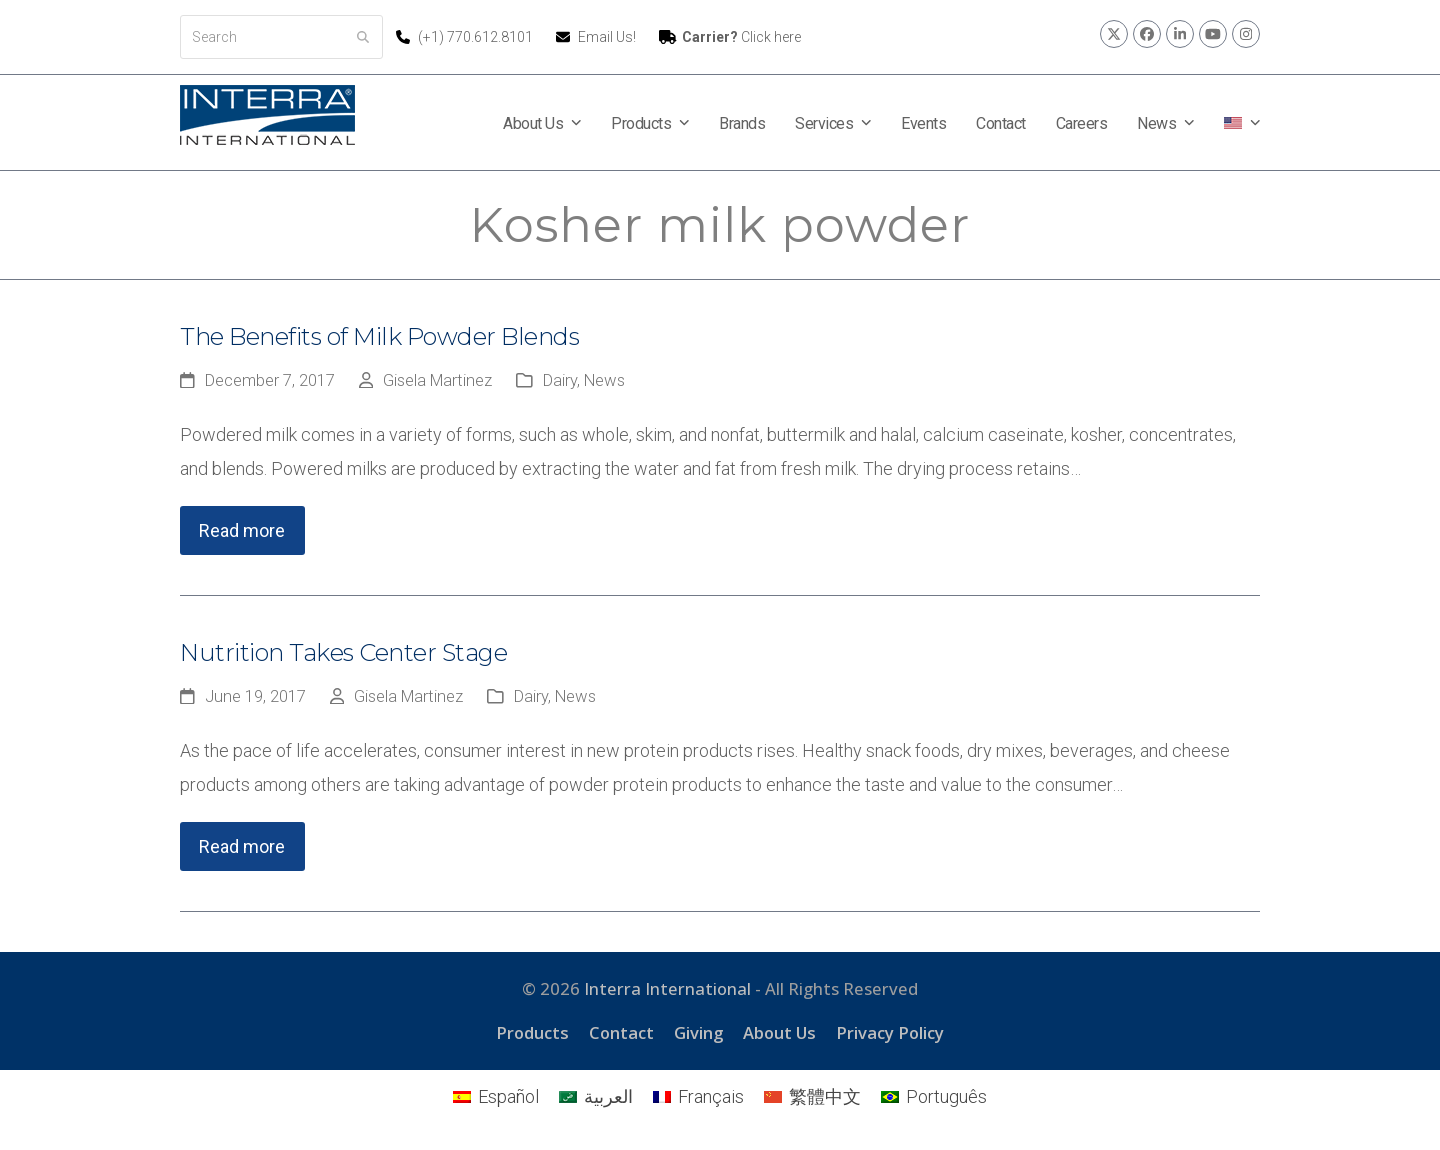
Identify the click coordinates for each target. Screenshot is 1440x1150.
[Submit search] (363, 37)
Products (532, 1032)
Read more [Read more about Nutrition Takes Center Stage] (242, 846)
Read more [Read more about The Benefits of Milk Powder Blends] (242, 530)
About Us (779, 1032)
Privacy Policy (890, 1032)
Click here (741, 37)
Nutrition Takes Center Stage (343, 652)
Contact (621, 1032)
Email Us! (607, 37)
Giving (698, 1032)
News (604, 380)
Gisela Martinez (437, 380)
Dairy (560, 380)
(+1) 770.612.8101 (477, 37)
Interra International (667, 988)
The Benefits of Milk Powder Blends (379, 336)
